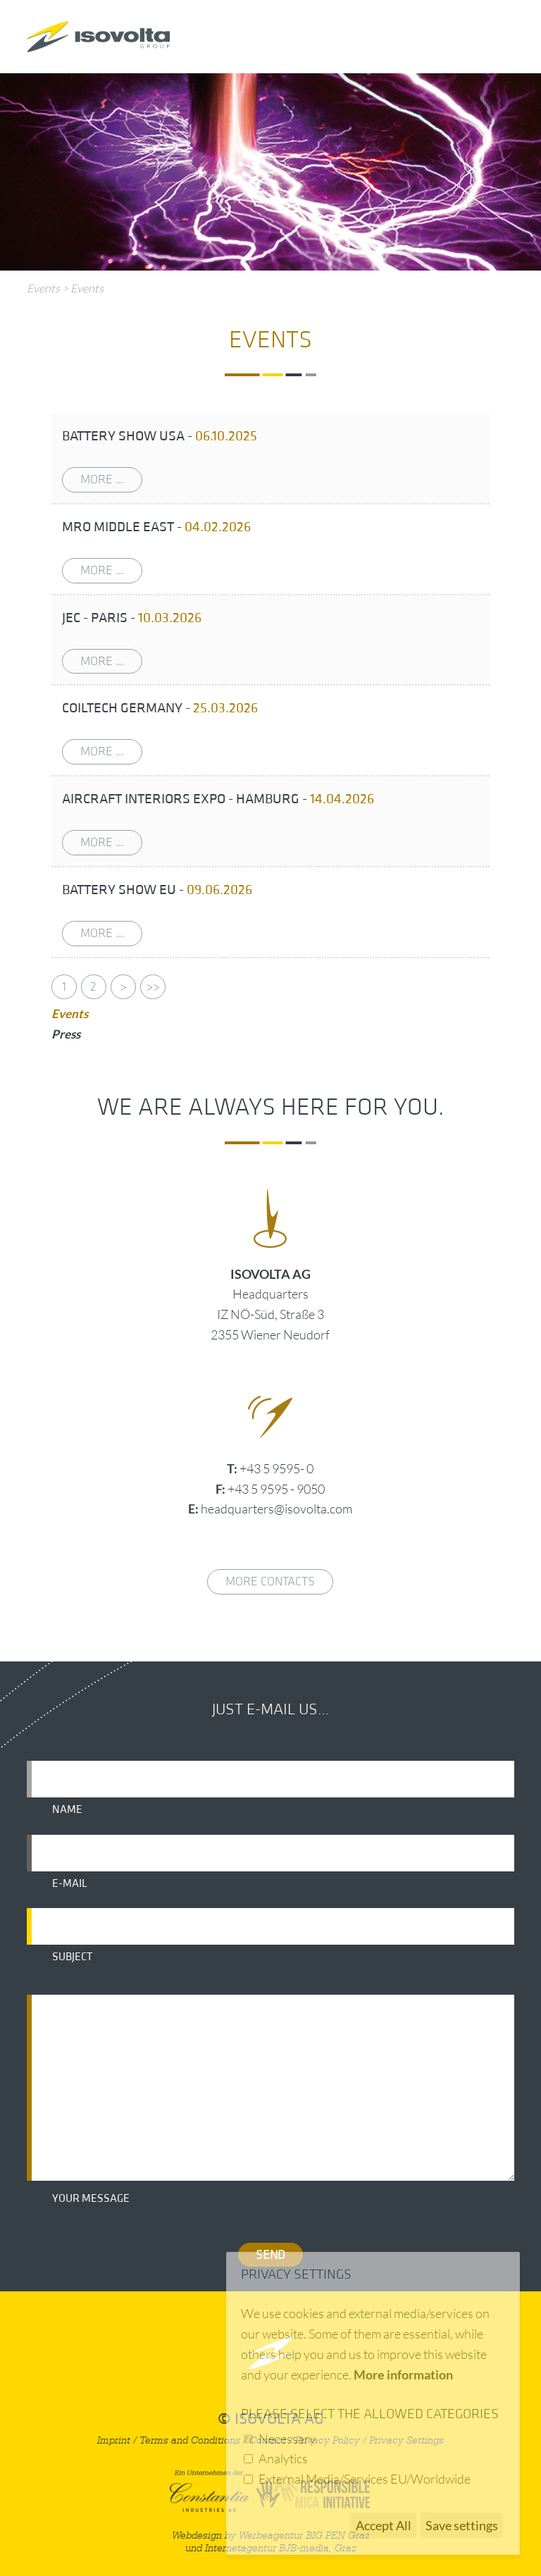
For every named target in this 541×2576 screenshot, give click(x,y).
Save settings (461, 2525)
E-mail (69, 1883)
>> (153, 987)
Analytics (283, 2458)
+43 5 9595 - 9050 (276, 1489)
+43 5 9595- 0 (276, 1468)
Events (43, 288)
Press (65, 1034)
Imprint (113, 2440)
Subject (72, 1957)
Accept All (383, 2525)
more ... (102, 479)
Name (67, 1809)
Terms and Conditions (189, 2440)
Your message (91, 2198)
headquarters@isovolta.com (276, 1508)
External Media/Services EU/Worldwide (365, 2479)
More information (403, 2374)
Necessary (287, 2438)
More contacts (270, 1581)
